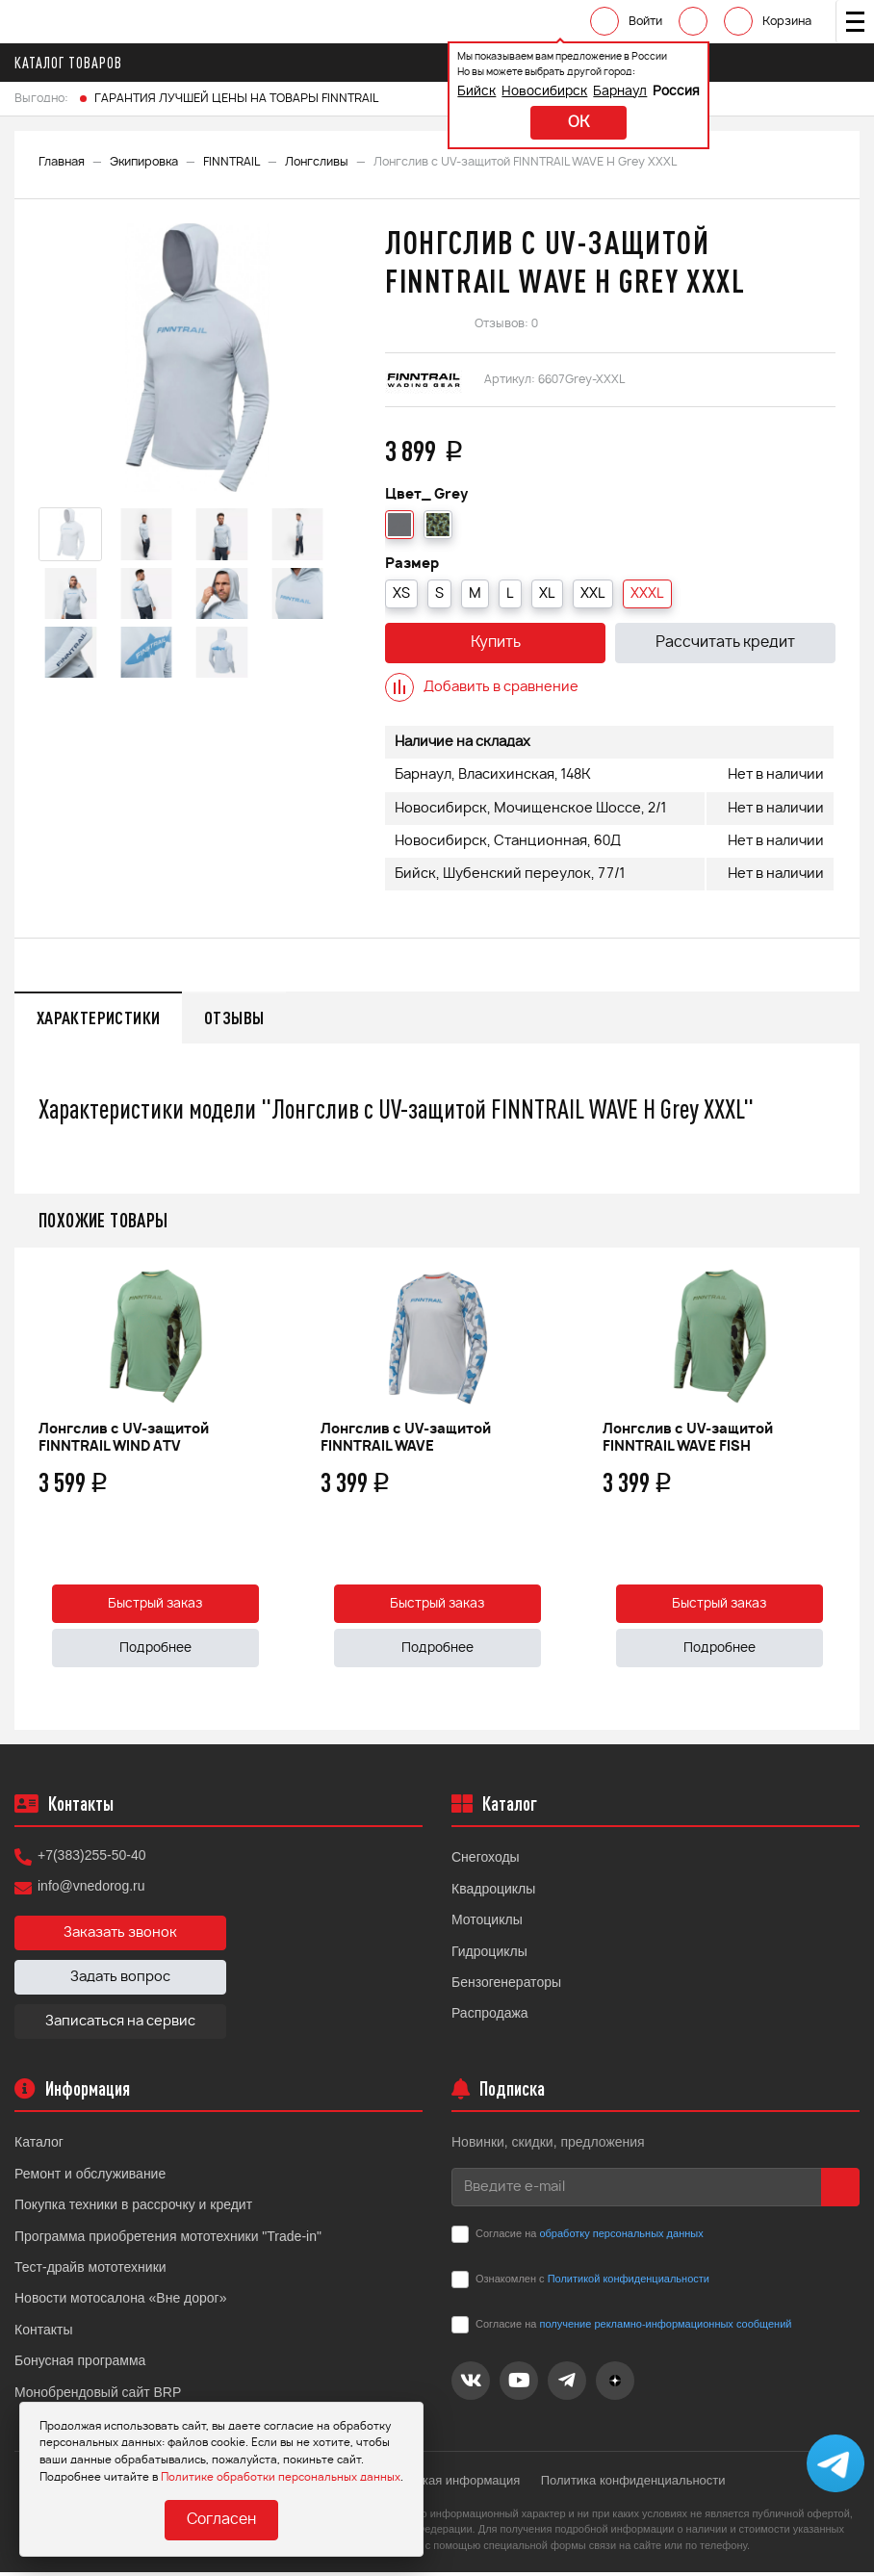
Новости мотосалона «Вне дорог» (120, 2301)
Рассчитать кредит (725, 643)
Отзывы (242, 1018)
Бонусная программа (79, 2364)
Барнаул (588, 92)
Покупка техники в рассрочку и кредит (133, 2208)
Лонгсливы (316, 161)
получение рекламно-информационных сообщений (665, 2326)
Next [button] (840, 1491)
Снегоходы (485, 1860)
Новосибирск (512, 92)
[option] (197, 357)
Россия (644, 92)
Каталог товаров (73, 62)
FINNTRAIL (231, 161)
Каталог (39, 2145)
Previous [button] (33, 1491)
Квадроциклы (493, 1891)
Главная (62, 161)
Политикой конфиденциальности (628, 2281)
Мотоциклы (487, 1923)
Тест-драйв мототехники (90, 2271)
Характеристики (101, 1018)
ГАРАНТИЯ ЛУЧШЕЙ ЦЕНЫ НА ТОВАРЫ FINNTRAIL (236, 98)
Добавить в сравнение (481, 687)
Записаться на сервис (120, 2025)
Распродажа (489, 2016)
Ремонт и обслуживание (90, 2176)
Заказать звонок (120, 1937)
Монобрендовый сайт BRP (97, 2395)
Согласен (221, 2520)
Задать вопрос (120, 1981)
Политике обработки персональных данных (280, 2476)
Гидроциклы (489, 1954)
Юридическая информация (443, 2484)
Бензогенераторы (506, 1986)
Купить (496, 643)
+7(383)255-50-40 (91, 1859)
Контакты (43, 2332)
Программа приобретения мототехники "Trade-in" (167, 2239)
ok (546, 123)
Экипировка (144, 161)
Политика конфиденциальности (637, 2484)
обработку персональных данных (621, 2236)
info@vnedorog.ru (91, 1889)
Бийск (444, 92)
